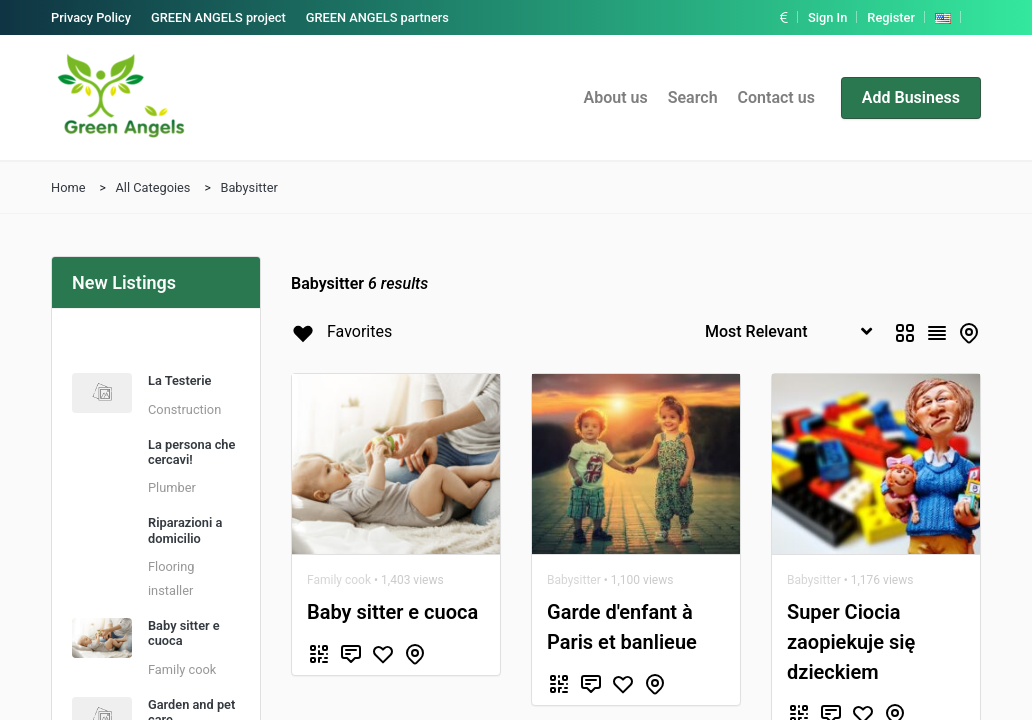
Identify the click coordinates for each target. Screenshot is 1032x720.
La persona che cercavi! (191, 452)
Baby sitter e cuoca (392, 612)
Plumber (172, 487)
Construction (184, 409)
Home (68, 187)
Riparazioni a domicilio (185, 530)
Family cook (182, 669)
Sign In (827, 17)
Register (891, 17)
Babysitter (248, 187)
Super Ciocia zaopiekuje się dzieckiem (851, 642)
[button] (785, 17)
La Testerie (179, 380)
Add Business (911, 97)
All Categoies (152, 187)
